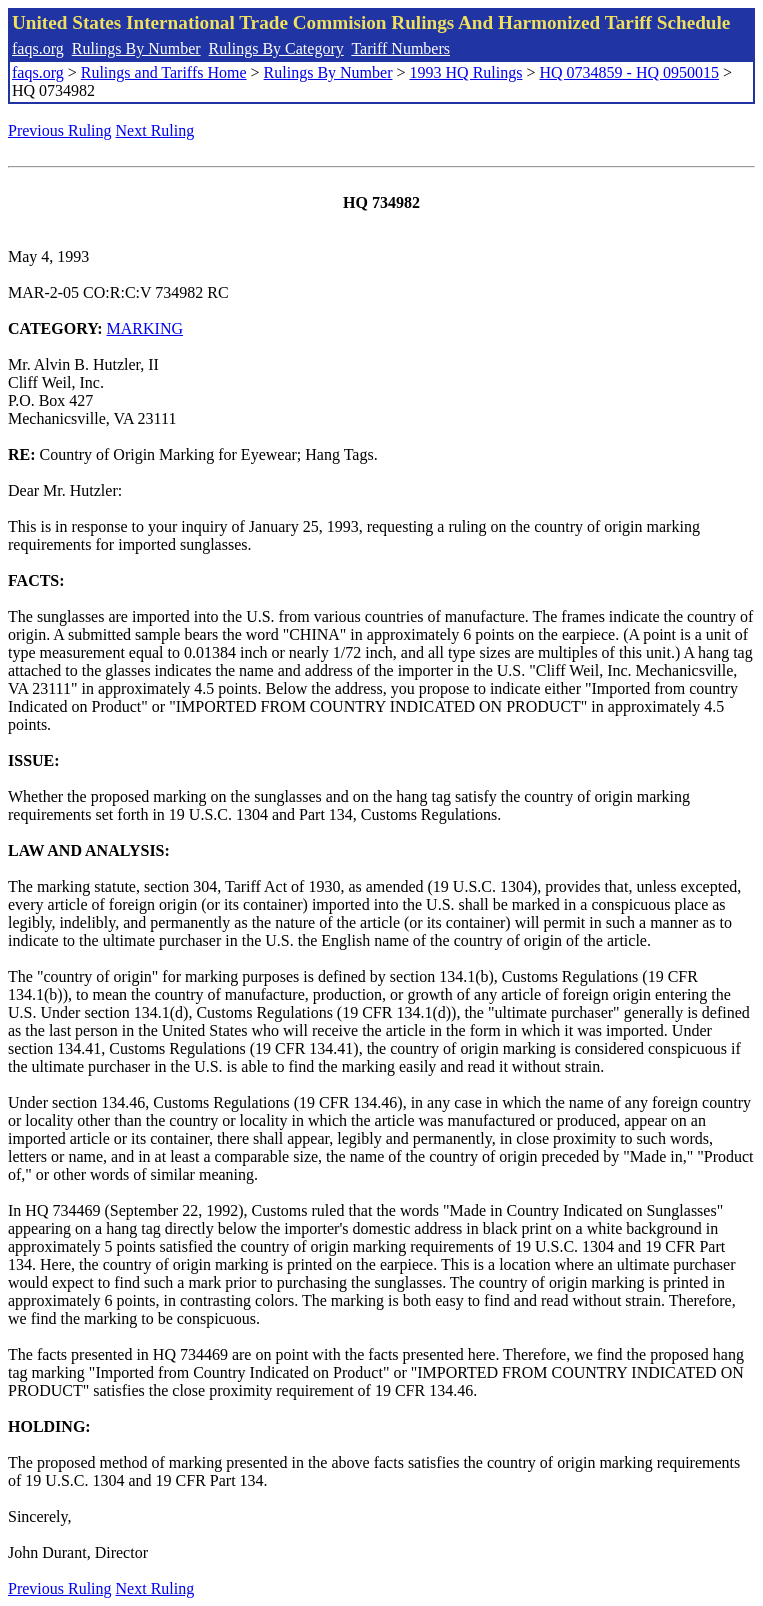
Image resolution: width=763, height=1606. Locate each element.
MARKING (145, 328)
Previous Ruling (60, 130)
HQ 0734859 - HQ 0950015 (629, 72)
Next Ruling (155, 130)
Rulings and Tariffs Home (164, 72)
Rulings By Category (276, 48)
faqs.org (38, 48)
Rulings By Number (136, 48)
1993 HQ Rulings (466, 72)
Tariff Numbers (400, 48)
